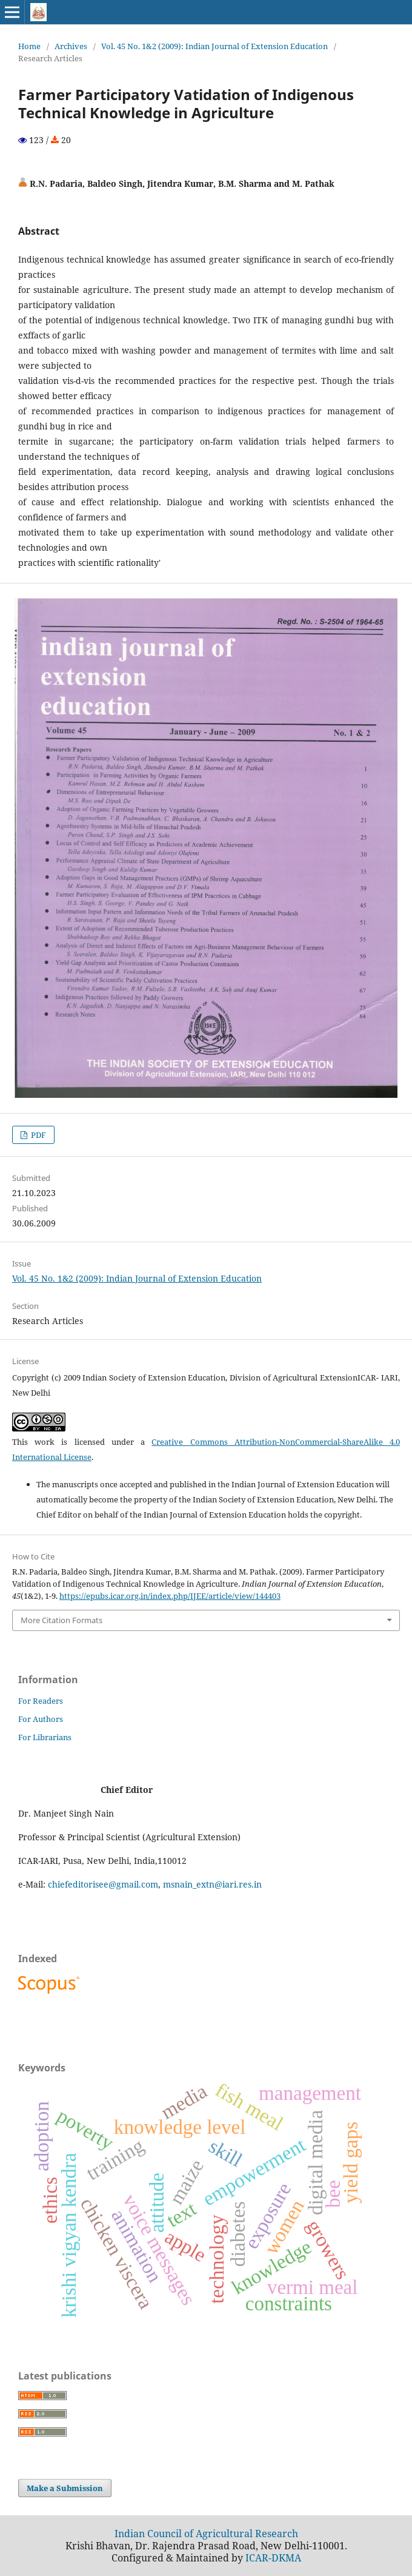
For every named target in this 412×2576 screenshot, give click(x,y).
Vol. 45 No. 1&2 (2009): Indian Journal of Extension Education (214, 46)
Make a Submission (65, 2488)
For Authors (40, 1718)
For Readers (40, 1700)
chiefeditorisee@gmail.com (103, 1884)
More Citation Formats (61, 1620)
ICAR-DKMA (273, 2557)
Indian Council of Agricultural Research (206, 2533)
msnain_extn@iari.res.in (212, 1884)
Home (29, 46)
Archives (71, 46)
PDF (37, 1134)
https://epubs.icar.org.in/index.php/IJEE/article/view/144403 (170, 1595)
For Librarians (44, 1737)
